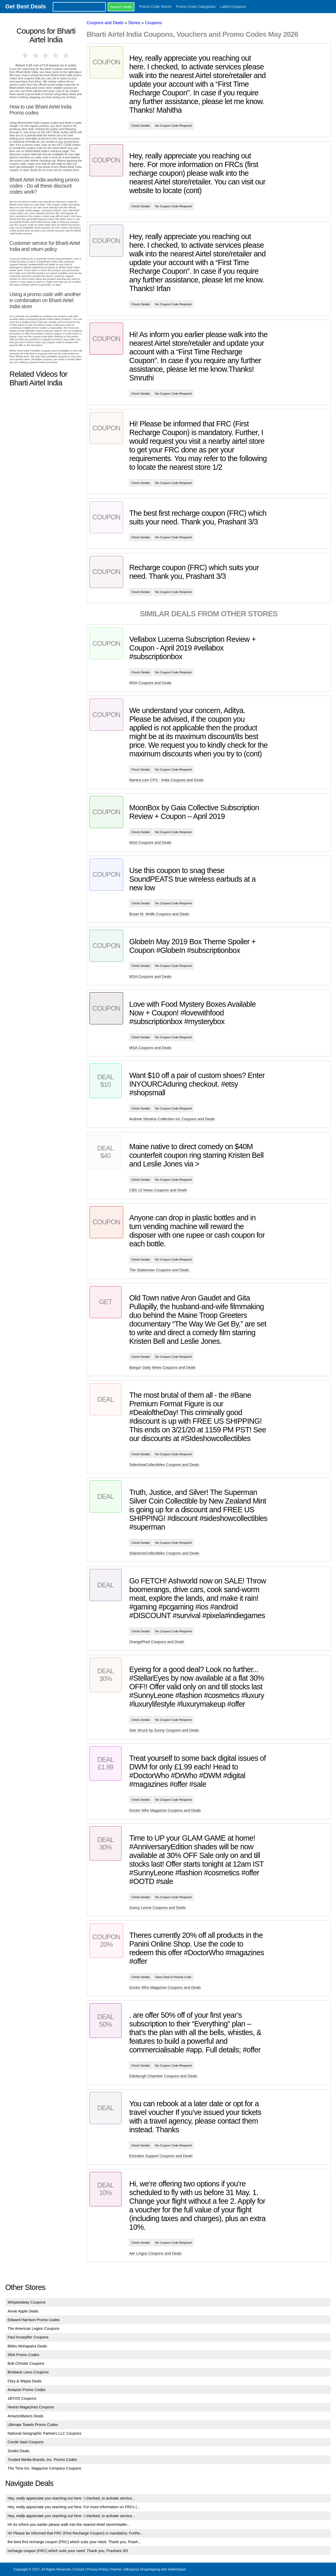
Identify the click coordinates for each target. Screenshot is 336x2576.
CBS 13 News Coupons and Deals (158, 1190)
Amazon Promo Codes (27, 2390)
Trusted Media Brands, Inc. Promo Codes (42, 2460)
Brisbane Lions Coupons (28, 2372)
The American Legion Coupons (34, 2328)
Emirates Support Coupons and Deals (161, 2156)
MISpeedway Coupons (27, 2302)
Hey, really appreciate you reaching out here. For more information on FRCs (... (74, 2507)
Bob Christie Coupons (26, 2363)
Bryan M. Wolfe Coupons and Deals (159, 914)
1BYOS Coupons (22, 2398)
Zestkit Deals (18, 2451)
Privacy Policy (97, 2569)
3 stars (46, 55)
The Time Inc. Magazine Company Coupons (44, 2468)
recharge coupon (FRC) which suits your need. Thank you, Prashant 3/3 (68, 2551)
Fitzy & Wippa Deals (25, 2381)
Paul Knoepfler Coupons (28, 2337)
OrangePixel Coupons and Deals (156, 1642)
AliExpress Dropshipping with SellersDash (154, 2569)
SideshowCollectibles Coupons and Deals (164, 1465)
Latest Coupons (233, 6)
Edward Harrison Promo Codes (34, 2320)
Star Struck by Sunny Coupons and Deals (164, 1730)
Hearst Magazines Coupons (31, 2407)
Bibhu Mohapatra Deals (27, 2346)
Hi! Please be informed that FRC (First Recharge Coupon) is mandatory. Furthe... (75, 2533)
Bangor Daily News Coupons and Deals (162, 1367)
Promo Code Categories (196, 6)
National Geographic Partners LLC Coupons (45, 2433)
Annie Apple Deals (23, 2311)
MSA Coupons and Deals (150, 683)
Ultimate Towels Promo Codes (33, 2425)
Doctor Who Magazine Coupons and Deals (165, 1810)
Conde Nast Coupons (26, 2442)
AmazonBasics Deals (25, 2416)
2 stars (36, 55)
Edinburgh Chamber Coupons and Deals (163, 2076)
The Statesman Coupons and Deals (159, 1270)
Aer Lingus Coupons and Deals (155, 2253)
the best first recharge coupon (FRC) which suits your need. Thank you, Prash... (74, 2542)
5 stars (66, 55)
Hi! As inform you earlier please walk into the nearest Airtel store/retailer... (69, 2524)
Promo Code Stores (155, 6)
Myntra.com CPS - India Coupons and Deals (166, 780)
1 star (26, 55)
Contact (78, 2569)
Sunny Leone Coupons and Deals (157, 1908)
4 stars (56, 55)
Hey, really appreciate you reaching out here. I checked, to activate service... (71, 2498)
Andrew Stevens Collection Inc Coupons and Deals (172, 1119)
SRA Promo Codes (23, 2355)
